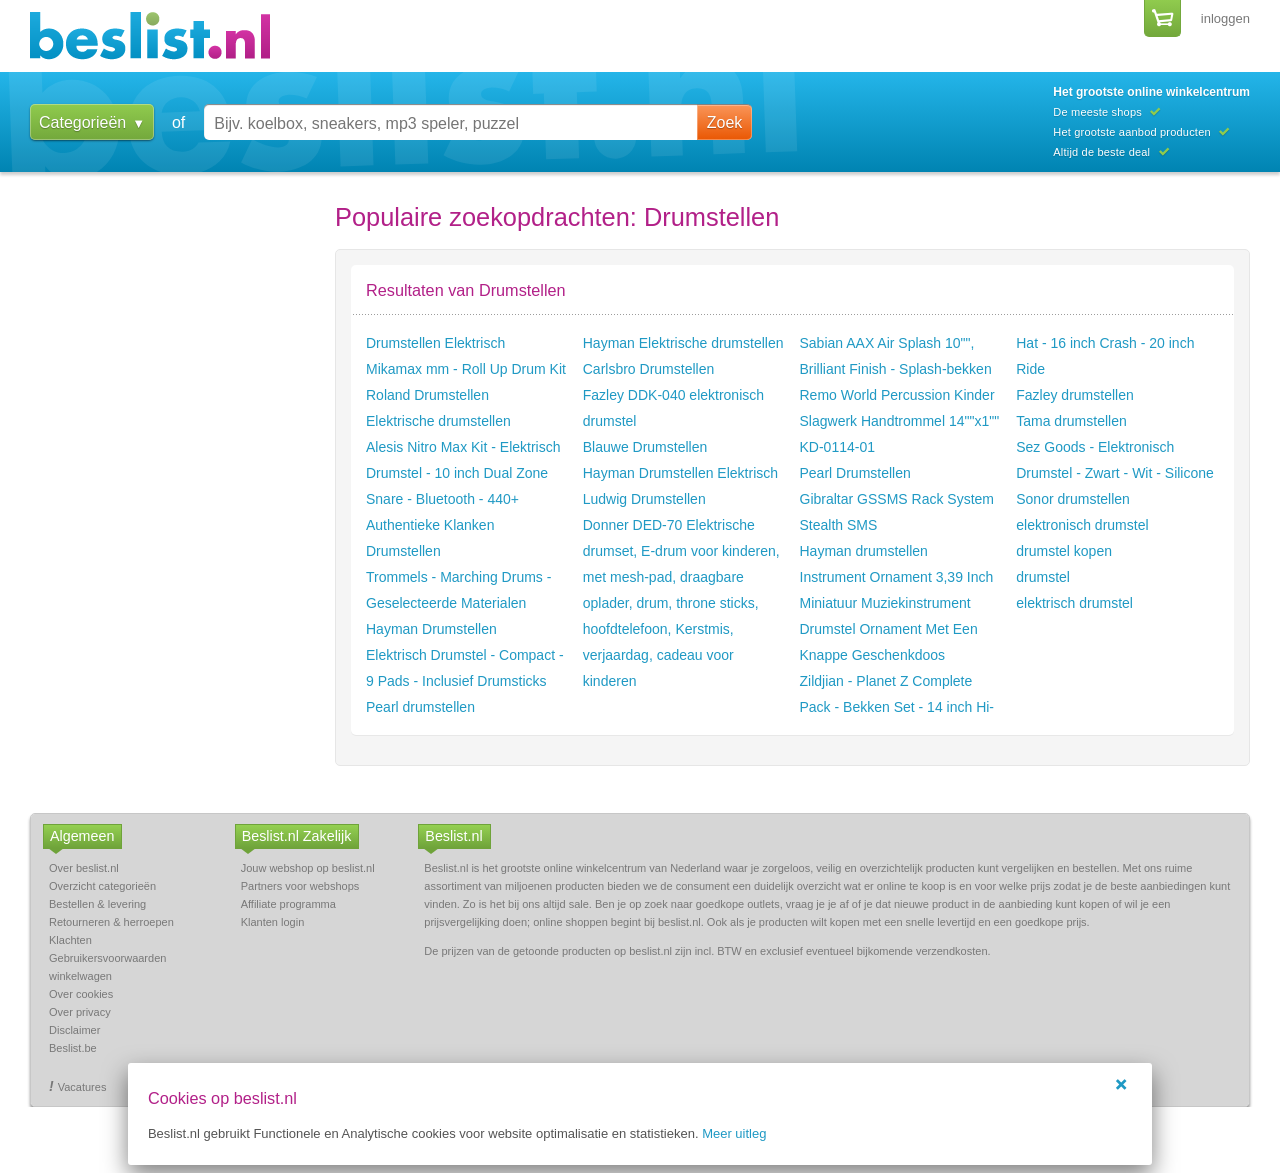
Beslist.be (73, 1048)
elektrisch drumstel (1074, 603)
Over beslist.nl (84, 868)
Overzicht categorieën (102, 886)
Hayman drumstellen (864, 551)
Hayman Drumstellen (431, 629)
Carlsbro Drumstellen (648, 369)
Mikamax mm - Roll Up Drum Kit (466, 369)
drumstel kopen (1064, 551)
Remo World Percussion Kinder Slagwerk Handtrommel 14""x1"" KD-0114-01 (900, 421)
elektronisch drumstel (1082, 525)
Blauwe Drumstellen (645, 447)
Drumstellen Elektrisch (435, 343)
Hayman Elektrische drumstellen (683, 343)
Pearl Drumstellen (855, 473)
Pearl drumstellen (420, 707)
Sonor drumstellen (1073, 499)
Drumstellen (403, 551)
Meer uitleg (734, 1133)
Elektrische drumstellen (438, 421)
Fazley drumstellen (1075, 395)
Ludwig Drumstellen (644, 499)
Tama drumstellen (1071, 421)
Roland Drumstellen (427, 395)
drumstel (1043, 577)
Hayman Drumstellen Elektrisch (680, 473)
